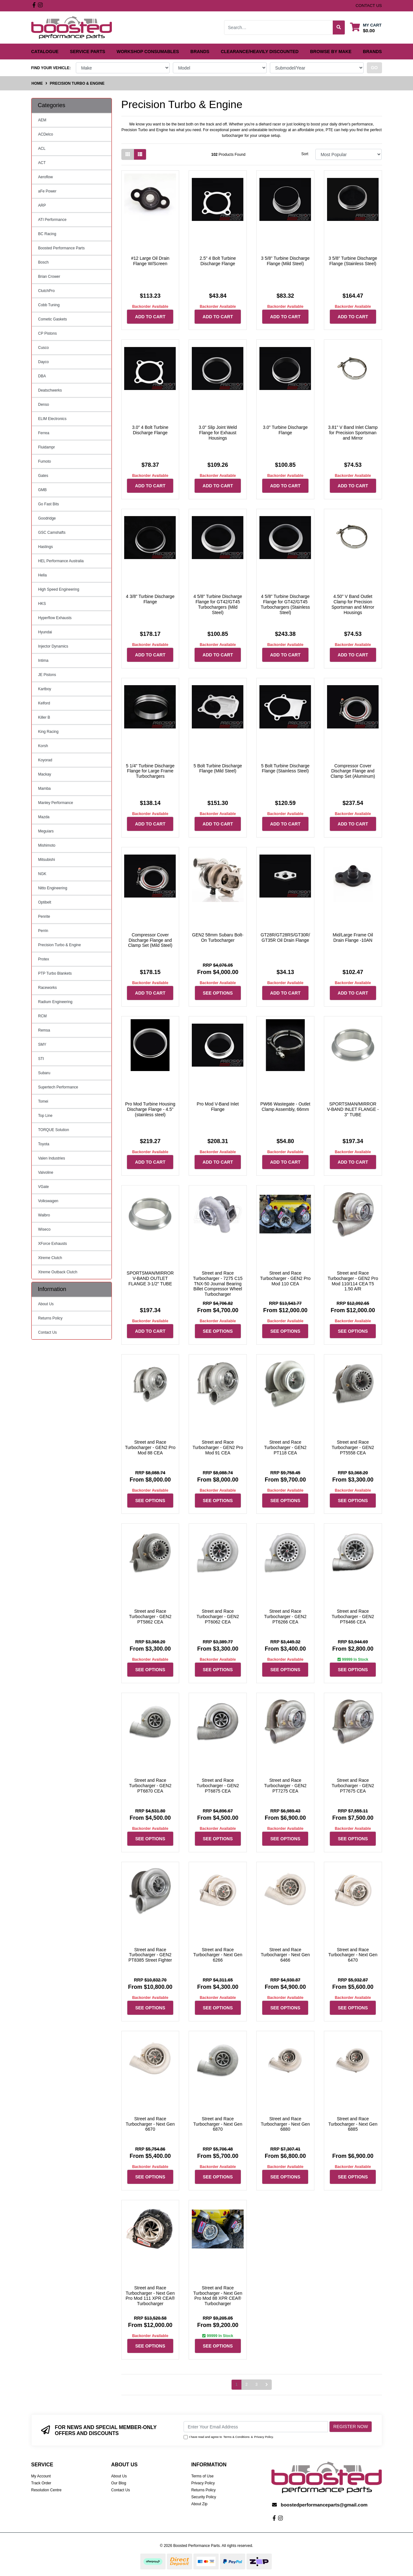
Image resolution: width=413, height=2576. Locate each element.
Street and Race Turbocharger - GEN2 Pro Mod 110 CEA (285, 1278)
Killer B (44, 717)
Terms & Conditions (236, 2437)
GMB (42, 490)
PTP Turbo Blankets (55, 973)
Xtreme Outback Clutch (57, 1272)
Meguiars (46, 831)
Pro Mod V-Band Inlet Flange (218, 1106)
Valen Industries (51, 1158)
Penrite (44, 916)
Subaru (44, 1073)
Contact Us (47, 1332)
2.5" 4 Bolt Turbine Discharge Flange (218, 261)
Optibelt (44, 902)
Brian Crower (49, 276)
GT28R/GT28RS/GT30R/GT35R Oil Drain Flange (285, 937)
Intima (43, 660)
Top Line (45, 1115)
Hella (42, 575)
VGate (43, 1186)
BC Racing (47, 234)
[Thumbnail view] (127, 154)
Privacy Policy (263, 2437)
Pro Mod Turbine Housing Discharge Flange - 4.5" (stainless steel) (150, 1109)
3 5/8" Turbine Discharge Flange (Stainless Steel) (353, 261)
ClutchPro (46, 291)
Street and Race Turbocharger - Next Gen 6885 (352, 2124)
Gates (43, 475)
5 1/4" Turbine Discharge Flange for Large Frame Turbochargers (150, 771)
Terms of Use (202, 2476)
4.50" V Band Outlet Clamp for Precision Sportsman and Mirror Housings (352, 604)
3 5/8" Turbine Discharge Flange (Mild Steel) (285, 261)
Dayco (43, 362)
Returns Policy (50, 1318)
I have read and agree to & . (229, 2437)
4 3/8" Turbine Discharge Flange (150, 599)
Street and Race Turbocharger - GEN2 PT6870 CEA (150, 1785)
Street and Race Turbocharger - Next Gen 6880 (285, 2124)
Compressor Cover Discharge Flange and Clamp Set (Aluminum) (353, 771)
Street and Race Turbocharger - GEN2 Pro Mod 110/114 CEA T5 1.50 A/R (353, 1280)
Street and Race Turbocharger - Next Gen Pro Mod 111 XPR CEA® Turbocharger (150, 2295)
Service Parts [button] (87, 51)
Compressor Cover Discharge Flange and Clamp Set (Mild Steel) (150, 940)
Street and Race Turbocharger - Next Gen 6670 (150, 2124)
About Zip (199, 2504)
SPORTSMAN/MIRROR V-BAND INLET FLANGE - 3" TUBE (353, 1109)
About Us (46, 1304)
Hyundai (45, 632)
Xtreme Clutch (50, 1258)
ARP (42, 205)
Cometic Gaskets (52, 319)
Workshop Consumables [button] (148, 51)
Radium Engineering (55, 1002)
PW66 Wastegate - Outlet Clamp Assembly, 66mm (285, 1106)
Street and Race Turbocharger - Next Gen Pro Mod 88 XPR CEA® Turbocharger (217, 2295)
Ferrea (43, 433)
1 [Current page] (236, 2384)
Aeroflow (45, 177)
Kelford (44, 703)
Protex (43, 959)
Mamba (44, 788)
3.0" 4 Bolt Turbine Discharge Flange (150, 430)
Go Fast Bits (48, 504)
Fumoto (44, 461)
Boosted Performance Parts (61, 248)
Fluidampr (46, 447)
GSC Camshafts (52, 532)
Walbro (44, 1215)
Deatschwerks (50, 390)
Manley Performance (55, 803)
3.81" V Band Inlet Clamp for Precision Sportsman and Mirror (353, 433)
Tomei (43, 1101)
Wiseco (44, 1229)
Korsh (43, 746)
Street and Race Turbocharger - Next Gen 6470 (352, 1955)
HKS (42, 603)
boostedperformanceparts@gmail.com (324, 2504)
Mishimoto (47, 845)
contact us (368, 5)
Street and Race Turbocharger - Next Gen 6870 (217, 2124)
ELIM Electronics (52, 419)
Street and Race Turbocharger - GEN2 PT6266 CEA (285, 1616)
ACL (42, 148)
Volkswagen (48, 1201)
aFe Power (47, 191)
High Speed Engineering (58, 589)
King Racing (48, 731)
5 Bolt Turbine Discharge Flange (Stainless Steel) (285, 768)
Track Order (41, 2483)
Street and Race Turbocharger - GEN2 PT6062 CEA (218, 1616)
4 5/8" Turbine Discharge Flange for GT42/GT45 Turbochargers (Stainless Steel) (285, 604)
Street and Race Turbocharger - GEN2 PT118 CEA (285, 1447)
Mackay (44, 774)
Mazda (44, 817)
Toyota (43, 1144)
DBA (42, 376)
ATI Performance (52, 219)
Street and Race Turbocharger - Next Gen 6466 (285, 1955)
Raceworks (47, 987)
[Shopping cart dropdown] (366, 27)
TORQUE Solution (53, 1130)
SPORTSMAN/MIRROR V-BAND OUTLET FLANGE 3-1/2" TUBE (150, 1278)
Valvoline (45, 1172)
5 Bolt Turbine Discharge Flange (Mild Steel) (217, 768)
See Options (218, 993)
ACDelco (45, 134)
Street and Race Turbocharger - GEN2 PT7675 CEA (353, 1785)
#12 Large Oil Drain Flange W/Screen (150, 261)
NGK (42, 874)
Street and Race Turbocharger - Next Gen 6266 (217, 1955)
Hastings (45, 547)
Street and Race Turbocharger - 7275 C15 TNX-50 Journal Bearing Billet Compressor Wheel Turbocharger (218, 1283)
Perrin (43, 931)
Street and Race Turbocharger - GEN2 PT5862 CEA (150, 1616)
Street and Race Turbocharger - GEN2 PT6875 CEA (218, 1785)
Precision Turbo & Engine (59, 945)
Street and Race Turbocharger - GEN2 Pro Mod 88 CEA (150, 1447)
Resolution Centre (46, 2490)
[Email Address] (256, 2426)
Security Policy (203, 2497)
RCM (42, 1016)
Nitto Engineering (52, 888)
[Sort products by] (348, 154)
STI (41, 1059)
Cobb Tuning (49, 305)
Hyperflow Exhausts (55, 618)
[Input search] (278, 27)
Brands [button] (200, 51)
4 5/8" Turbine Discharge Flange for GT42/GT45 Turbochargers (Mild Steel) (217, 604)
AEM (42, 120)
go (374, 67)
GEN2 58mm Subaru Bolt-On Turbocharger (218, 937)
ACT (42, 163)
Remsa (44, 1030)
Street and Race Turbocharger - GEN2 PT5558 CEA (353, 1447)
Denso (43, 404)
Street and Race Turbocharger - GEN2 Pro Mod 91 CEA (217, 1447)
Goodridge (47, 518)
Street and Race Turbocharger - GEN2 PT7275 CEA (285, 1785)
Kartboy (44, 689)
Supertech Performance (58, 1087)
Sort (304, 154)
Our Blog (118, 2483)
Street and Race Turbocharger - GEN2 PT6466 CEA (353, 1616)
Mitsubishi (46, 859)
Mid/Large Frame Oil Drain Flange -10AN (353, 937)
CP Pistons (47, 333)
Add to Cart (150, 316)
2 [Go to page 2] (247, 2384)
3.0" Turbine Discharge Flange (285, 430)
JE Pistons (47, 675)
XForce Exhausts (52, 1243)
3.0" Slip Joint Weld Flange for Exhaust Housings (218, 433)
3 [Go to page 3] (256, 2384)
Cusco (43, 347)
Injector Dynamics (53, 646)
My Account (41, 2476)
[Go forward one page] (266, 2384)
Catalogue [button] (45, 51)
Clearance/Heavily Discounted (260, 51)
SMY (42, 1044)
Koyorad (45, 760)
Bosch (43, 262)
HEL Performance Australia (61, 561)
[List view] (140, 154)
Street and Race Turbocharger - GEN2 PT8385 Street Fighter (150, 1955)
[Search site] (339, 27)
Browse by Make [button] (330, 51)
